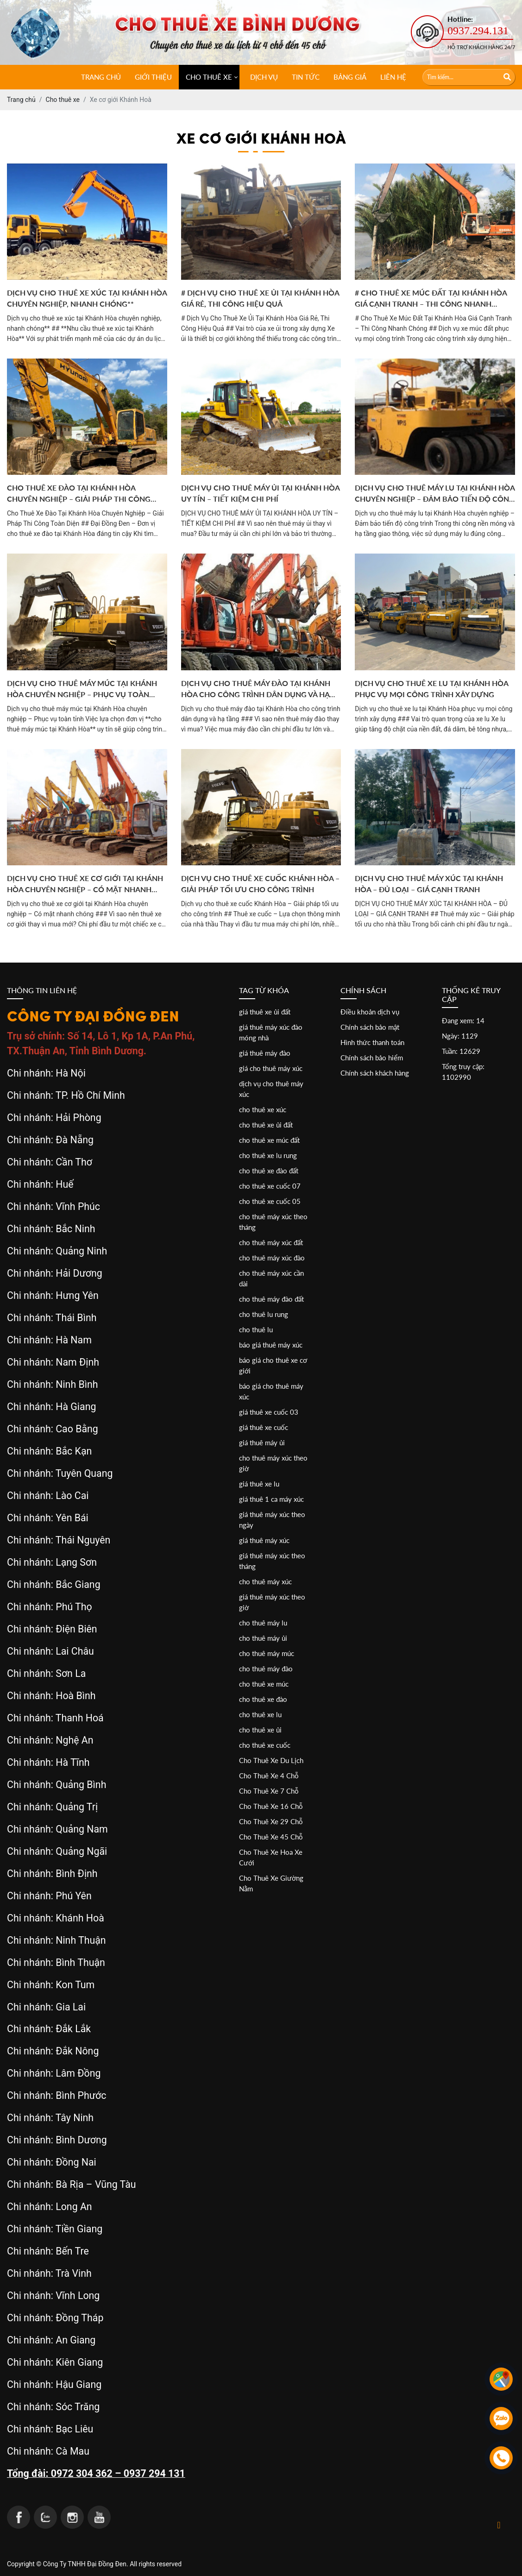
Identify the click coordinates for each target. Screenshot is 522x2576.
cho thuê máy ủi (263, 1638)
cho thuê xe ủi (260, 1730)
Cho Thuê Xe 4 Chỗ (269, 1775)
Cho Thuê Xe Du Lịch (271, 1760)
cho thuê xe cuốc (264, 1745)
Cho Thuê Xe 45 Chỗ (271, 1837)
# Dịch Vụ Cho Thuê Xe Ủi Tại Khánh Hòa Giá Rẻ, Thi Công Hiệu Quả (260, 298)
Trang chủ (101, 77)
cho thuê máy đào (266, 1668)
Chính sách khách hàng (374, 1073)
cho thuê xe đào (263, 1699)
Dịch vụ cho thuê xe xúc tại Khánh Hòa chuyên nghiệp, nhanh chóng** (87, 298)
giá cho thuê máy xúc (270, 1068)
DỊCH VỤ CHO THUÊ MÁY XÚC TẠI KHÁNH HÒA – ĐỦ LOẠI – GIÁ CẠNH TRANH (429, 884)
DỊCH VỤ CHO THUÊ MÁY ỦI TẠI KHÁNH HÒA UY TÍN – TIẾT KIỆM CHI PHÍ (260, 493)
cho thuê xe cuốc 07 (270, 1186)
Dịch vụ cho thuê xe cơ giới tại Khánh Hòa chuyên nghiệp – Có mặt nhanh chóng (85, 884)
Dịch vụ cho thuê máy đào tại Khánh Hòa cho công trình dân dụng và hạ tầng (255, 689)
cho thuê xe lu (260, 1714)
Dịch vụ (264, 77)
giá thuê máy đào (264, 1053)
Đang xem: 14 (463, 1020)
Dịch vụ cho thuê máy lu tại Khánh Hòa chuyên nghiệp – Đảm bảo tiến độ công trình (435, 493)
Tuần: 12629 (461, 1051)
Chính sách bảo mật (369, 1027)
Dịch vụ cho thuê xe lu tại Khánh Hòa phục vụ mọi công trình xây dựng (431, 689)
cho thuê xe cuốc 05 (270, 1201)
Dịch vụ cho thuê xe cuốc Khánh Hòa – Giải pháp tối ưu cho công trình (260, 884)
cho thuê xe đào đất (268, 1170)
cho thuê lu (256, 1329)
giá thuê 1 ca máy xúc (271, 1499)
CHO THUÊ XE (209, 77)
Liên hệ (393, 77)
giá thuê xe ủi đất (264, 1012)
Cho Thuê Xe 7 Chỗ (269, 1791)
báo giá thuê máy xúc (270, 1345)
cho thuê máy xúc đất (271, 1242)
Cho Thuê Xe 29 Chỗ (271, 1821)
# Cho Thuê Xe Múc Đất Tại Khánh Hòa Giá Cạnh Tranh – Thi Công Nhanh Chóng (431, 298)
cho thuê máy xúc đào (272, 1257)
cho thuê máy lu (263, 1623)
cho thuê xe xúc (262, 1109)
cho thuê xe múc (264, 1684)
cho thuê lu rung (263, 1314)
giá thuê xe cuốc (263, 1427)
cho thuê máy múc (266, 1653)
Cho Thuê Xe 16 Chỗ (271, 1806)
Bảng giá (349, 77)
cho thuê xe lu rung (268, 1155)
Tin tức (306, 77)
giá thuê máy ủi (262, 1442)
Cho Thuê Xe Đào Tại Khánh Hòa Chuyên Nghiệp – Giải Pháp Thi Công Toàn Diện (79, 493)
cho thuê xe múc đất (269, 1140)
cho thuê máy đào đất (271, 1299)
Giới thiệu (153, 77)
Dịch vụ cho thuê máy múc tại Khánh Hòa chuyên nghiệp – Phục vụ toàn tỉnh (82, 689)
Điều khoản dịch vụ (369, 1012)
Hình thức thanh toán (372, 1042)
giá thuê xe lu (259, 1484)
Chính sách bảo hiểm (371, 1057)
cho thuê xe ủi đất (266, 1125)
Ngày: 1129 (460, 1036)
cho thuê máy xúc (265, 1581)
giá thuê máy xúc (264, 1540)
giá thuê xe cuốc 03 (268, 1412)
